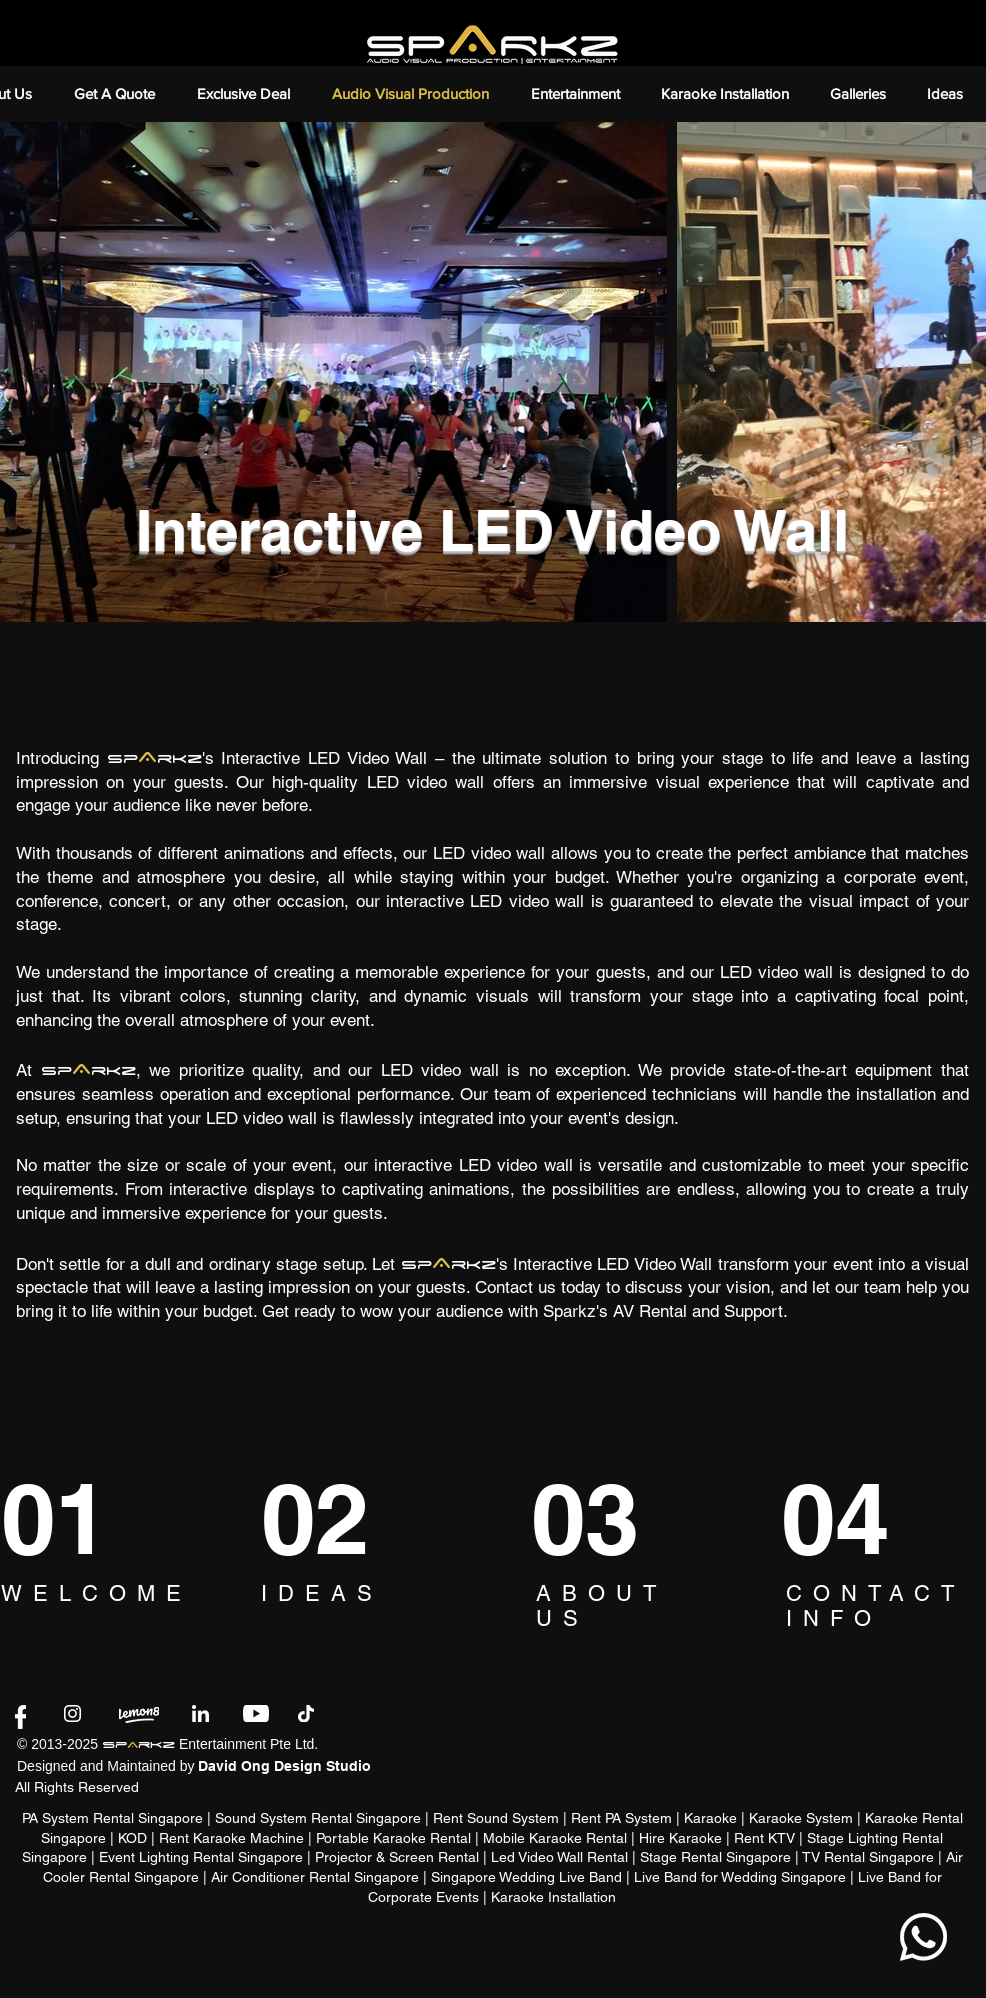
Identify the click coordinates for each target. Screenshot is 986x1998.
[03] (601, 1519)
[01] (73, 1519)
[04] (854, 1519)
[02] (337, 1519)
